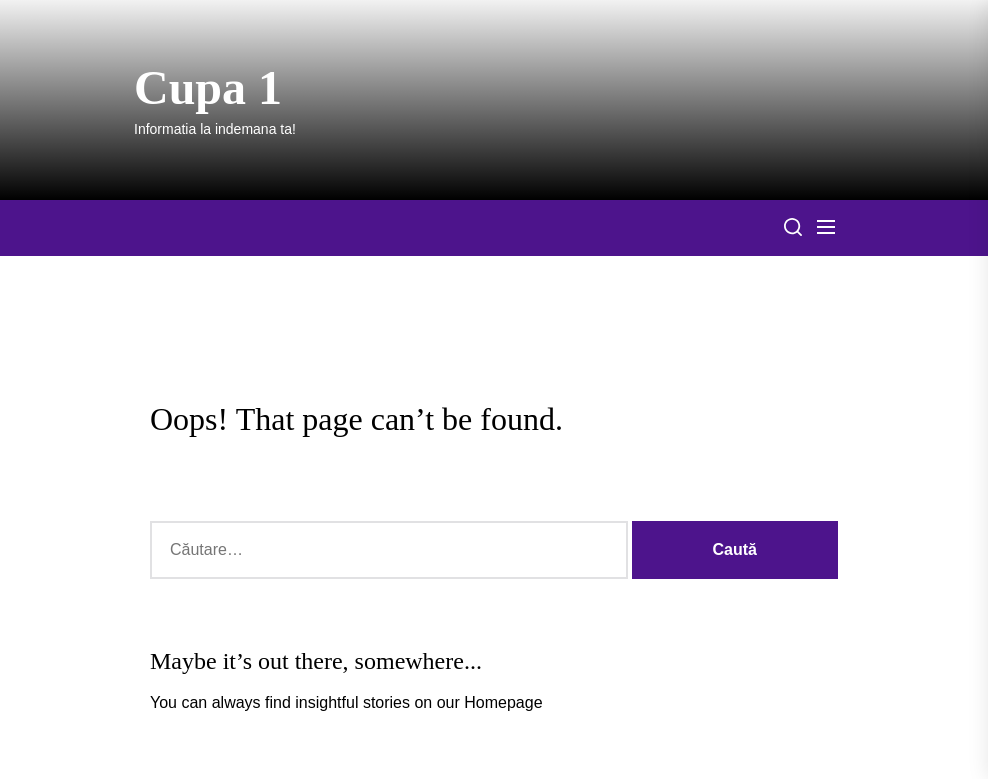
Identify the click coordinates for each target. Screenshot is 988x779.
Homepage (503, 702)
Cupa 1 (208, 87)
